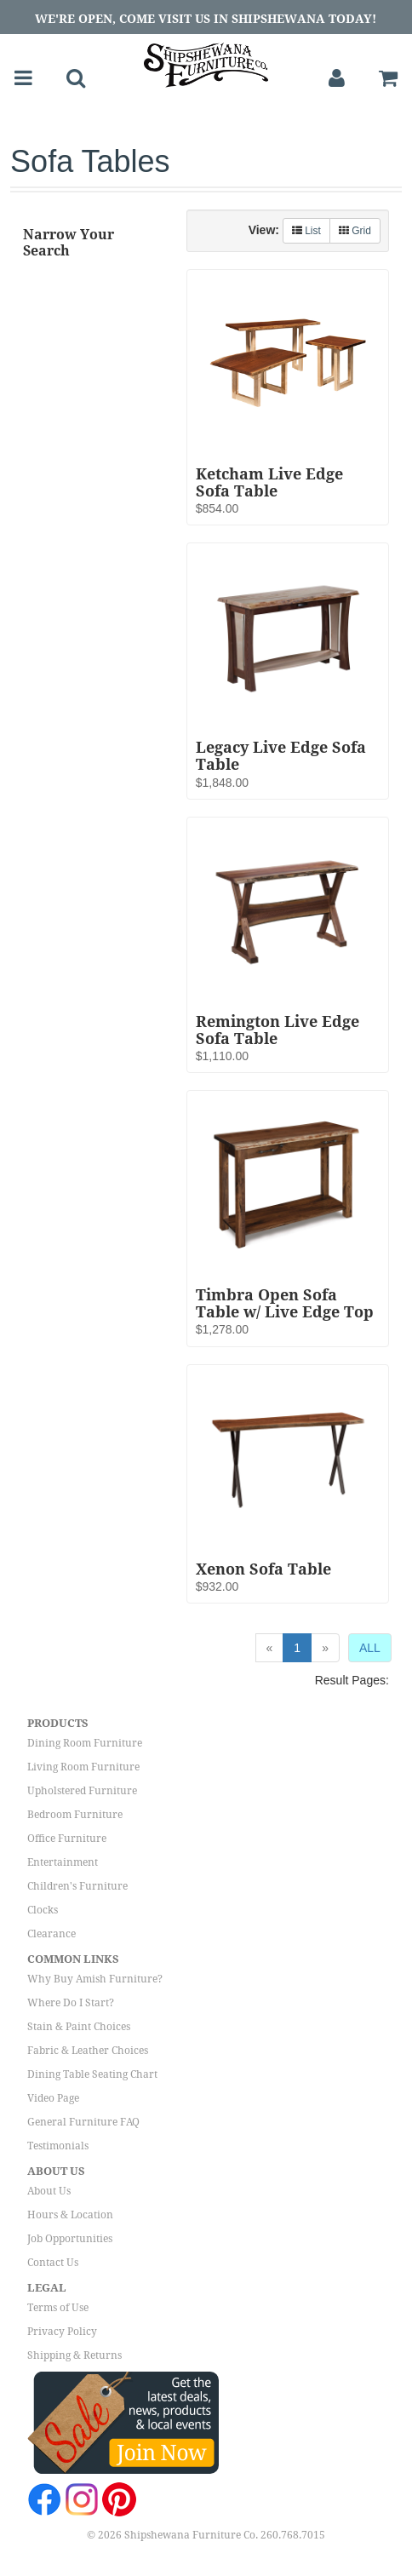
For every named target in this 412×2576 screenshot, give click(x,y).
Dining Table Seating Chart (92, 2074)
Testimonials (58, 2146)
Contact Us (52, 2263)
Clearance (51, 1934)
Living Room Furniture (83, 1767)
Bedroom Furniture (75, 1815)
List (306, 231)
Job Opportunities (69, 2239)
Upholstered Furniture (82, 1791)
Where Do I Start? (70, 2003)
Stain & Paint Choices (78, 2027)
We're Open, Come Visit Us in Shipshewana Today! (205, 19)
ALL (370, 1648)
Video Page (53, 2098)
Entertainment (62, 1862)
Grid (355, 231)
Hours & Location (70, 2215)
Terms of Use (58, 2308)
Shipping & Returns (74, 2355)
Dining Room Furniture (84, 1743)
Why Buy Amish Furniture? (95, 1979)
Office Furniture (66, 1839)
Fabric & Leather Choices (87, 2051)
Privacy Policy (62, 2332)
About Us (49, 2191)
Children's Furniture (77, 1886)
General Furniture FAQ (83, 2122)
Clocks (42, 1910)
